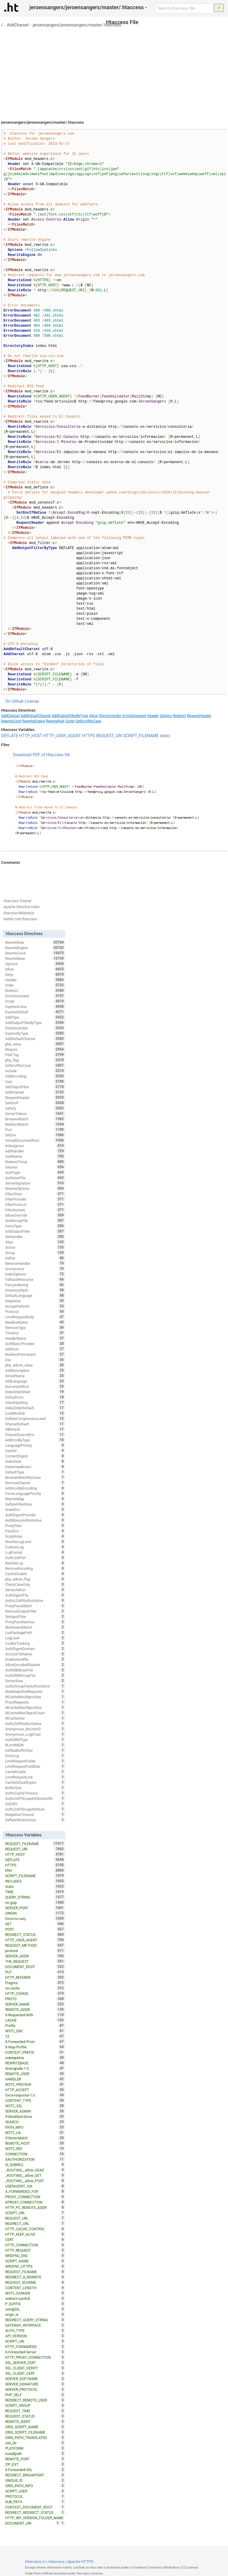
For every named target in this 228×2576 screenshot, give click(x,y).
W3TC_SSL (35, 2105)
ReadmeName (35, 1322)
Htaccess (56, 2561)
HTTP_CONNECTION (35, 2244)
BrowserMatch (35, 1118)
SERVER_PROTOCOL (35, 2389)
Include (35, 1070)
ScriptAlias (35, 1536)
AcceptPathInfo (35, 1306)
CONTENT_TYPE (35, 2100)
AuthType (35, 1172)
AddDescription (35, 1370)
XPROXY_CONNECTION (35, 2202)
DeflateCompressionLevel (35, 1418)
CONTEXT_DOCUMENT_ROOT (35, 2507)
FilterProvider (35, 1199)
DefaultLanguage (35, 1295)
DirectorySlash (35, 1290)
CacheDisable (35, 1573)
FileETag (35, 1054)
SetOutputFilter (35, 1086)
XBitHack (35, 1429)
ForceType (35, 1225)
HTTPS (88, 735)
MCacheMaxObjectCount (35, 1712)
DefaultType (35, 1472)
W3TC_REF (35, 2148)
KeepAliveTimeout (35, 1814)
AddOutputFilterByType (70, 716)
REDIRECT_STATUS (35, 1934)
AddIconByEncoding (35, 1488)
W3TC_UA (35, 2132)
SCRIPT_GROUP (35, 2405)
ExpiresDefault (35, 1011)
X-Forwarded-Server (35, 2351)
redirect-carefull (35, 2298)
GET (35, 1923)
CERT (35, 2239)
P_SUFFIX (35, 2303)
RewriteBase (35, 958)
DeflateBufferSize (35, 1750)
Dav (35, 1359)
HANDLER (35, 2079)
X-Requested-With (35, 2014)
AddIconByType (35, 1440)
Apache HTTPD (80, 2561)
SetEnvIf (35, 1102)
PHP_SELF (35, 2394)
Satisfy (35, 1108)
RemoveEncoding (35, 1568)
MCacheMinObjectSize (35, 1696)
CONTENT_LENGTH (35, 2287)
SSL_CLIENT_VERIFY (35, 2368)
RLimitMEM (35, 1745)
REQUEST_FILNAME (35, 2271)
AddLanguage (35, 1381)
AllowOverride (35, 1215)
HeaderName (35, 1338)
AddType (35, 1017)
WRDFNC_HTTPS (35, 2266)
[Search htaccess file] (184, 8)
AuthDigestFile (35, 1595)
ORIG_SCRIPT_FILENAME (35, 2432)
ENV (35, 1870)
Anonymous (35, 1268)
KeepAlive (35, 1300)
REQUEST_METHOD (35, 1945)
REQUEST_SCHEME (35, 2282)
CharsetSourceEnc (35, 1434)
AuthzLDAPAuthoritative (35, 1600)
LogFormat (35, 1552)
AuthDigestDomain (35, 1648)
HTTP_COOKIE (35, 1993)
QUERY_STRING (35, 1897)
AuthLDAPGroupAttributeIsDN (35, 1798)
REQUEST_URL (35, 2218)
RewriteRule (55, 721)
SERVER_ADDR (35, 1956)
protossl (35, 1950)
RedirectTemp (35, 1161)
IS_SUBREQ (35, 2164)
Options (166, 716)
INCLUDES (35, 1881)
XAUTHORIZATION (35, 2159)
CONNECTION (35, 2154)
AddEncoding (35, 1076)
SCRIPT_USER (35, 2491)
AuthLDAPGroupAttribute (35, 1809)
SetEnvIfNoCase (88, 721)
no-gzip (35, 1902)
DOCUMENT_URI (32, 2523)
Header (153, 716)
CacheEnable (35, 1771)
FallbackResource (35, 1279)
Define (35, 1258)
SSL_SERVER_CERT (35, 2362)
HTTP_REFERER (35, 1977)
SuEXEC (35, 1803)
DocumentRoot (35, 1386)
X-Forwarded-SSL (35, 2469)
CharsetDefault (35, 1423)
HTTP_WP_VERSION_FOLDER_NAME (35, 2518)
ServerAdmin (35, 1589)
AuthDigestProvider (35, 1514)
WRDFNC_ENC (35, 2255)
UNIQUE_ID (35, 2480)
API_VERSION (35, 2335)
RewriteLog (35, 1563)
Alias (35, 1242)
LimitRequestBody (35, 1316)
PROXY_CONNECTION (35, 2196)
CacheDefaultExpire (35, 1782)
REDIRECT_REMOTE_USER (35, 2400)
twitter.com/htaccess (20, 919)
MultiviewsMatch (35, 1627)
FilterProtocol (35, 1204)
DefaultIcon (35, 1397)
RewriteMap (35, 1498)
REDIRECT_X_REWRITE (35, 2277)
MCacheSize (35, 1718)
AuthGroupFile (35, 1220)
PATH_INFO (35, 2127)
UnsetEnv (35, 1509)
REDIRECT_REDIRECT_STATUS (35, 2512)
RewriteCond (11, 721)
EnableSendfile (35, 1659)
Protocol (35, 1311)
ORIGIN (35, 1913)
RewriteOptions (35, 1188)
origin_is (35, 2314)
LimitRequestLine (35, 1777)
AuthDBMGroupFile (35, 1675)
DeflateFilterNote (35, 1504)
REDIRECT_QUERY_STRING (35, 2319)
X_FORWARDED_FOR (35, 2191)
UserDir (35, 1450)
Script (70, 721)
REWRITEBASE (35, 2063)
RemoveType (35, 1327)
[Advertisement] (114, 71)
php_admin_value (35, 1365)
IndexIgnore (35, 1145)
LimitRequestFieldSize (35, 1766)
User (35, 1081)
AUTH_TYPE (35, 2330)
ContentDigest (35, 1456)
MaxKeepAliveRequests (35, 1691)
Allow (93, 716)
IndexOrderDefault (35, 1407)
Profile (35, 2025)
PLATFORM (35, 2448)
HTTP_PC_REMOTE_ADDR (35, 2207)
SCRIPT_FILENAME (141, 735)
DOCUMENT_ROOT (35, 1966)
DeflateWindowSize (35, 1819)
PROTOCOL (35, 2496)
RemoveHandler (35, 1263)
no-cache (35, 1988)
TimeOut (35, 1333)
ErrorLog (35, 1755)
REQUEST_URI (109, 735)
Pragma (35, 1982)
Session (35, 1167)
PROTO (35, 1998)
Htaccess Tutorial (17, 901)
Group (35, 1252)
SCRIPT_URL (35, 2212)
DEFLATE (9, 735)
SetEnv (35, 1135)
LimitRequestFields (35, 1761)
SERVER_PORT (35, 1907)
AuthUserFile (35, 1177)
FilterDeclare (35, 1209)
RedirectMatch (35, 1124)
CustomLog (35, 1547)
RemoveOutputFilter (35, 1611)
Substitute (35, 1461)
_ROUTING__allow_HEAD (35, 2170)
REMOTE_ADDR (35, 2009)
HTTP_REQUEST (35, 2250)
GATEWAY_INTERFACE (35, 2325)
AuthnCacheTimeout (35, 1793)
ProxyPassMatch (35, 1605)
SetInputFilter (35, 1616)
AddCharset (17, 25)
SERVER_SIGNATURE (35, 2384)
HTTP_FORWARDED (35, 2346)
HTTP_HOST (30, 735)
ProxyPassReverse (35, 1621)
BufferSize (35, 1787)
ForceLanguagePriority (35, 1493)
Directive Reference (19, 913)
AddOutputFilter (35, 1231)
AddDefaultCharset (36, 716)
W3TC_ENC (35, 2030)
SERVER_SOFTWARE (35, 2378)
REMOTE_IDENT (35, 2421)
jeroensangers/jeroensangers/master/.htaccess (77, 25)
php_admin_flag (35, 1579)
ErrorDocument (134, 716)
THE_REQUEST (35, 1961)
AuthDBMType (35, 1739)
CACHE (35, 2020)
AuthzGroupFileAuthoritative (35, 1686)
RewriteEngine (33, 721)
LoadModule (35, 1413)
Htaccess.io (35, 2561)
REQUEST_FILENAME (35, 1843)
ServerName (35, 1375)
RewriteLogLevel (35, 1541)
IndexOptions (35, 1274)
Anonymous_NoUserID (35, 1728)
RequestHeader (199, 716)
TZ (35, 2036)
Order (35, 985)
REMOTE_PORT (35, 2459)
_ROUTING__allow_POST (35, 2180)
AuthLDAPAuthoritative (35, 1723)
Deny (35, 974)
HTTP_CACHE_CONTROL (35, 2228)
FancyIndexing (35, 1284)
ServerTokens (35, 1113)
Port (35, 1129)
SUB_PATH (35, 2501)
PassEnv (35, 1530)
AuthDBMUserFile (35, 1670)
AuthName (35, 1156)
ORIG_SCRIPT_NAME (35, 2426)
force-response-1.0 (35, 2095)
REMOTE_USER (35, 2073)
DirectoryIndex (110, 716)
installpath (35, 2453)
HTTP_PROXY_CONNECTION (35, 2357)
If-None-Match (35, 2137)
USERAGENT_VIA (35, 2186)
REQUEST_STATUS (35, 2416)
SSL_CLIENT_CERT (35, 2373)
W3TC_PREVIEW (35, 2084)
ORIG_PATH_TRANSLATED (35, 2437)
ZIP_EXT (35, 2464)
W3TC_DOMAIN (35, 2293)
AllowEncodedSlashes (35, 1664)
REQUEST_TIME (35, 2410)
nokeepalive (35, 2057)
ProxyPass (35, 1525)
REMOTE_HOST (35, 2143)
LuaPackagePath (35, 1632)
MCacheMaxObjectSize (35, 1707)
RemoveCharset (35, 1482)
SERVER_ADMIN (35, 2111)
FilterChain (35, 1193)
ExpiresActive (35, 1006)
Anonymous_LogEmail (35, 1734)
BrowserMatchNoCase (35, 1477)
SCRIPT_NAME (35, 2261)
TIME (35, 1891)
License (32, 701)
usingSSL (35, 2309)
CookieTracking (35, 1643)
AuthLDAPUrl (35, 1557)
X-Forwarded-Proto (35, 2041)
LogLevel (35, 1637)
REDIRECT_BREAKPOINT (35, 2475)
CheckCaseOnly (35, 1584)
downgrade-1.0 (35, 2068)
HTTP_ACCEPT (35, 2089)
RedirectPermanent (35, 1354)
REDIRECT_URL (35, 2223)
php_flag (35, 1060)
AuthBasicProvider (35, 1343)
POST (35, 1929)
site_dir (35, 2442)
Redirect (179, 716)
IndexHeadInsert (35, 1466)
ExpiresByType (35, 1033)
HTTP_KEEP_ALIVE (35, 2234)
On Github (14, 701)
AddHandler (35, 1151)
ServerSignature (35, 1183)
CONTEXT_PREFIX (35, 2052)
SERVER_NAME (35, 2004)
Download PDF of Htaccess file (41, 754)
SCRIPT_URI (35, 2341)
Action (35, 1247)
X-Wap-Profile (35, 2047)
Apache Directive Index (22, 907)
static (165, 735)
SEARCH (35, 2121)
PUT (35, 1972)
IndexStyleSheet (35, 1391)
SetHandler (35, 1236)
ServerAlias (35, 1680)
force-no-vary (35, 1918)
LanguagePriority (35, 1445)
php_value (35, 1044)
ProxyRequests (35, 1702)
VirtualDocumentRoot (35, 1140)
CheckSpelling (35, 1402)
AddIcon (35, 1349)
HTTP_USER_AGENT (62, 735)
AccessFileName (35, 1654)
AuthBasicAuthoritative (35, 1520)
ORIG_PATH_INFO (35, 2485)
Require (35, 1049)
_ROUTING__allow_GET (35, 2175)
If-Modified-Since (35, 2116)
